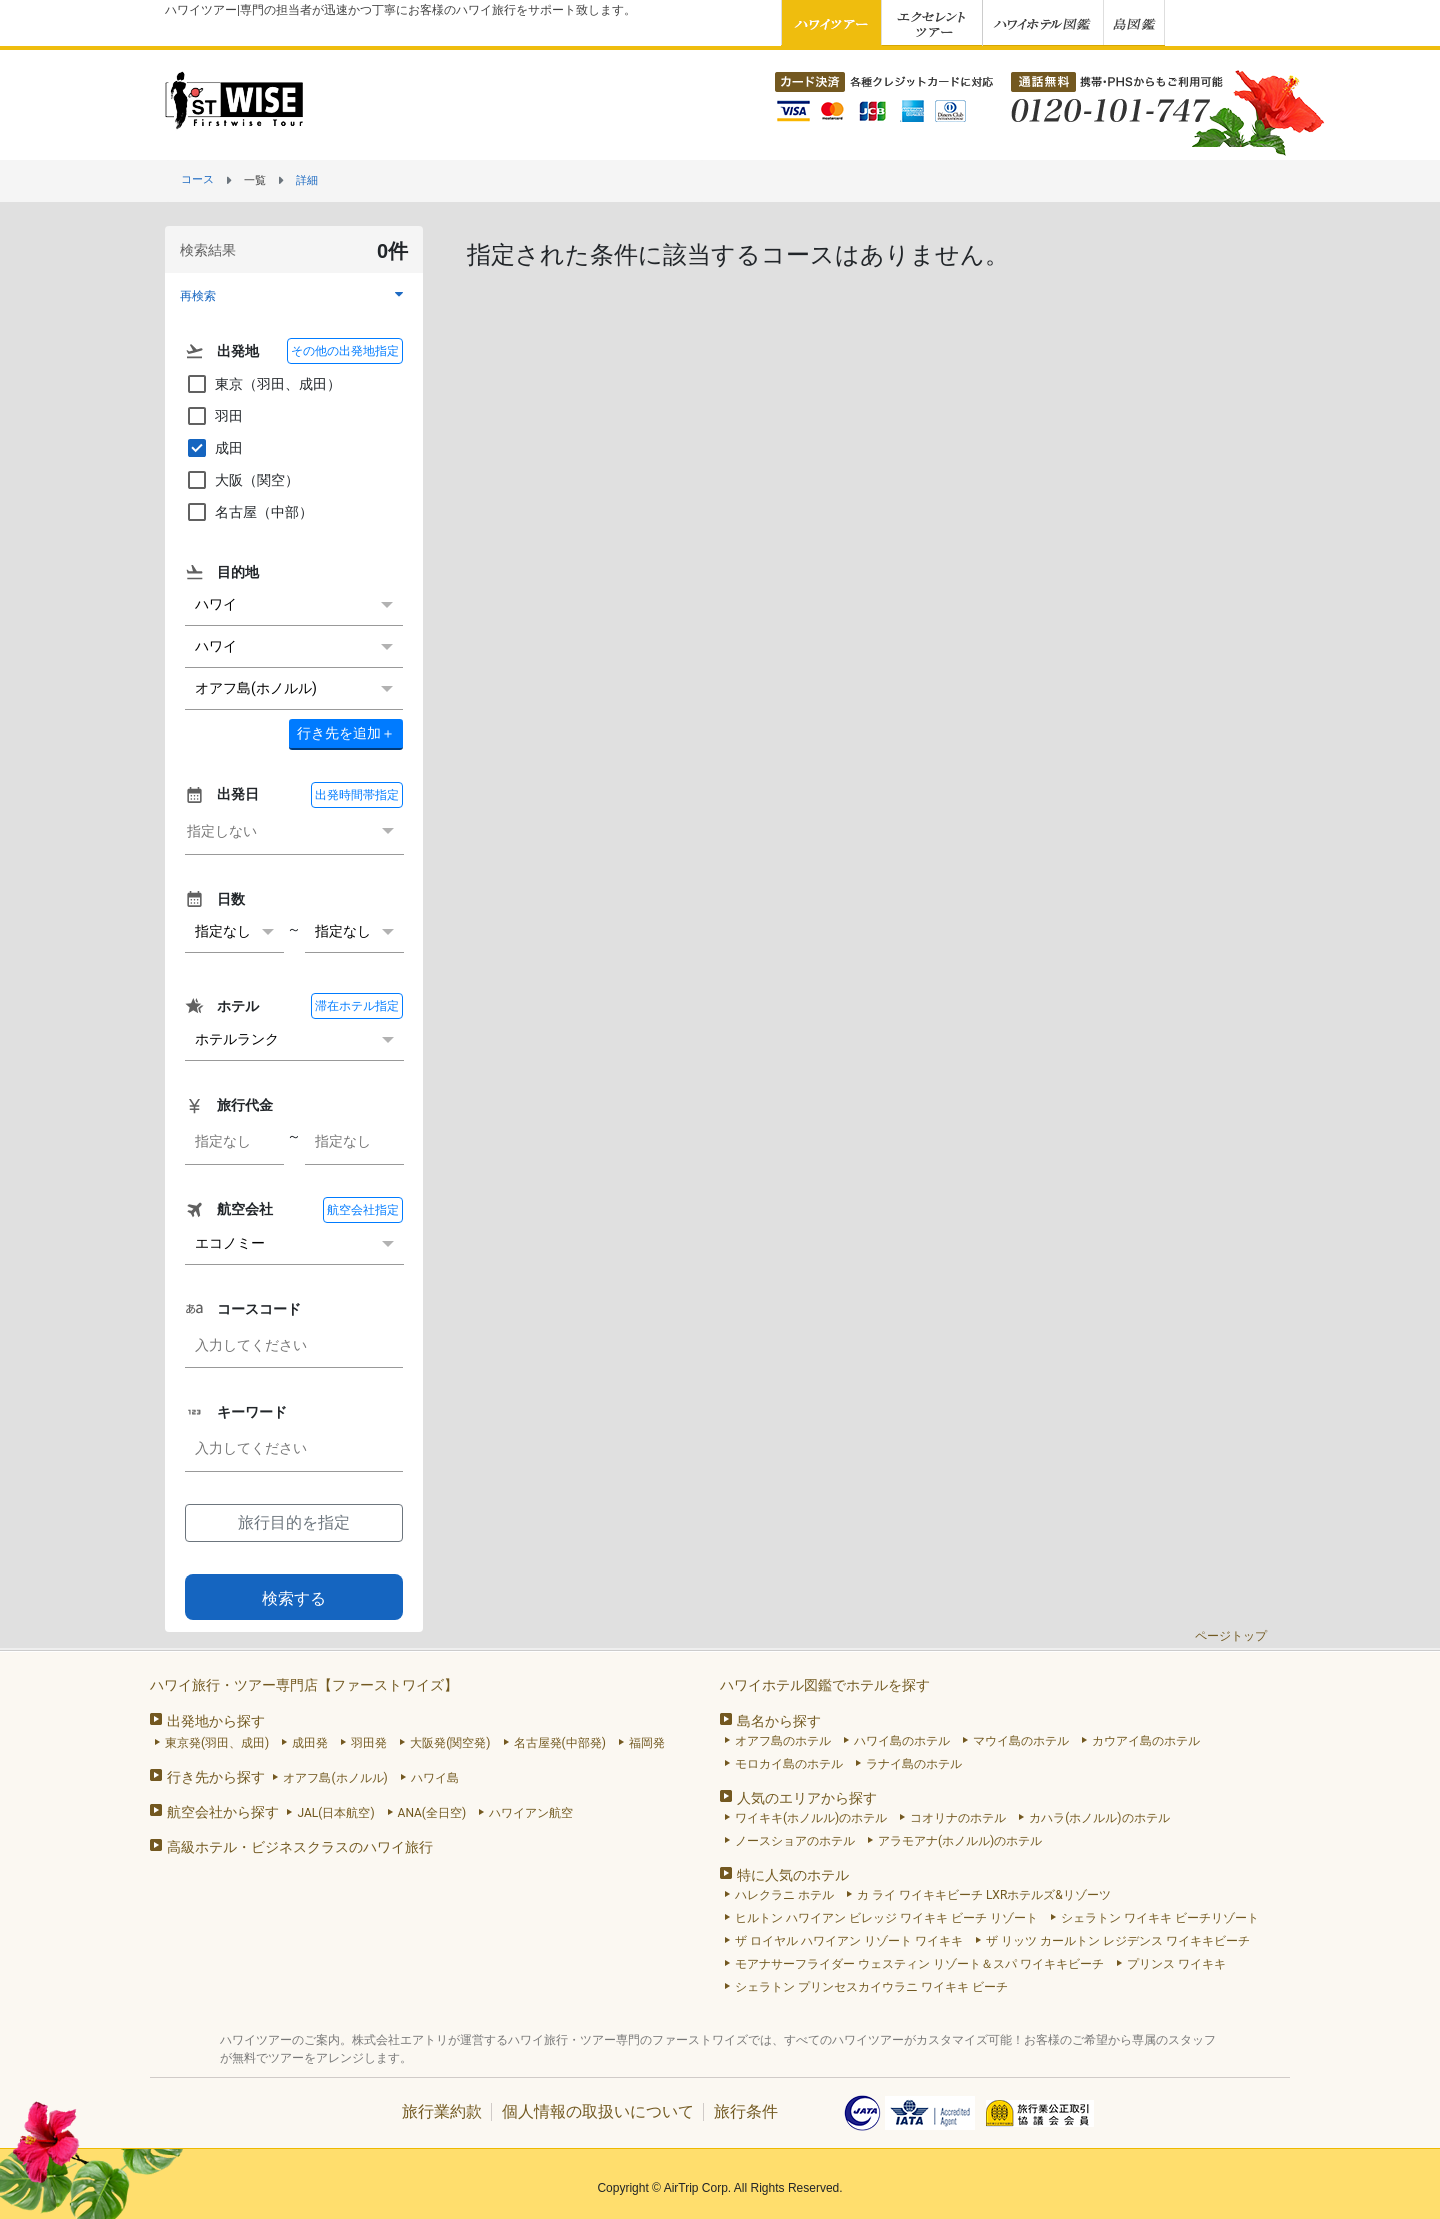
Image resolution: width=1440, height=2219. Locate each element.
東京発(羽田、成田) (217, 1743)
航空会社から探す (223, 1812)
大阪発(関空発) (450, 1743)
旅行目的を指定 (294, 1522)
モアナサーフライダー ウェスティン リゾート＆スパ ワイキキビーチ (919, 1964)
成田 (214, 448)
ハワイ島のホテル (902, 1741)
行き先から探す (216, 1777)
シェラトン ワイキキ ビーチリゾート (1160, 1918)
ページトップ (1231, 1636)
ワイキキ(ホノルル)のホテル (811, 1818)
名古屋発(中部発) (560, 1743)
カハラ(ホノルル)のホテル (1099, 1818)
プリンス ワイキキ (1176, 1964)
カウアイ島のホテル (1146, 1741)
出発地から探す (216, 1721)
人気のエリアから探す (807, 1798)
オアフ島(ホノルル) (335, 1778)
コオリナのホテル (958, 1818)
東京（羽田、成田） (263, 384)
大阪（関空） (242, 480)
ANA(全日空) (432, 1813)
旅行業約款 (442, 2111)
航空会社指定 (363, 1210)
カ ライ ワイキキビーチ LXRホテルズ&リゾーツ (984, 1895)
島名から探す (779, 1721)
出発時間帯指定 (357, 795)
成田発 (310, 1743)
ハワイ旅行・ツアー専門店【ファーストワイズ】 (304, 1685)
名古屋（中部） (249, 512)
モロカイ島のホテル (789, 1764)
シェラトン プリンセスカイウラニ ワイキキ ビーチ (871, 1987)
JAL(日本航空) (335, 1813)
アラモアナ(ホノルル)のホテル (960, 1841)
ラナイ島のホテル (914, 1764)
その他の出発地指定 (345, 351)
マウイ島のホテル (1021, 1741)
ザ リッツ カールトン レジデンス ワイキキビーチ (1118, 1941)
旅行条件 (746, 2111)
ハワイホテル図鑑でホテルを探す (825, 1685)
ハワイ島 (435, 1778)
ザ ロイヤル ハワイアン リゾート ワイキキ (849, 1941)
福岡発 (647, 1743)
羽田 (214, 416)
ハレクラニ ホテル (784, 1895)
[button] (294, 295)
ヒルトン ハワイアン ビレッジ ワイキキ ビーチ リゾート (886, 1918)
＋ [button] (346, 733)
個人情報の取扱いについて (598, 2111)
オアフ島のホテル (783, 1741)
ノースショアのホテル (795, 1841)
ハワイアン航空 (531, 1813)
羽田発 (369, 1743)
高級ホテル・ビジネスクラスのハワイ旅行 (300, 1847)
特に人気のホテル (793, 1875)
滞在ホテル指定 (357, 1006)
